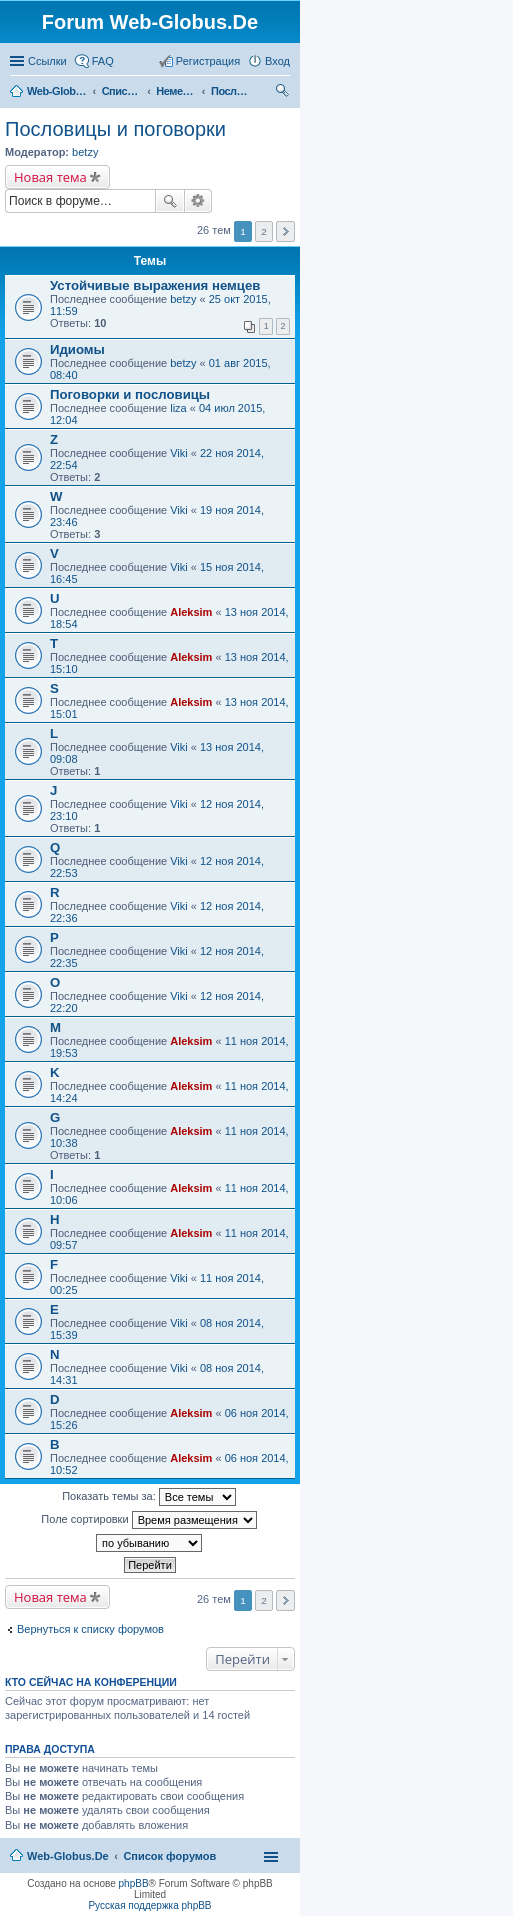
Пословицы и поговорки (231, 91)
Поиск (170, 201)
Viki (179, 453)
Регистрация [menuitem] (208, 61)
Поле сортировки (148, 1520)
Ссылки (47, 61)
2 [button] (264, 1600)
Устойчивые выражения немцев (155, 285)
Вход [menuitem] (277, 61)
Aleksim (191, 612)
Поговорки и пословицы (130, 394)
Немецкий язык (176, 91)
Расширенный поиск (198, 201)
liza (178, 408)
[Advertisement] (363, 400)
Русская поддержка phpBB (149, 1905)
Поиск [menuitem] (284, 93)
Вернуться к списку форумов (90, 1629)
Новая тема (50, 177)
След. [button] (285, 1600)
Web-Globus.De (57, 91)
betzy (85, 152)
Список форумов (122, 91)
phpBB (134, 1883)
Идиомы (77, 349)
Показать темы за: (149, 1497)
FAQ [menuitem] (103, 61)
